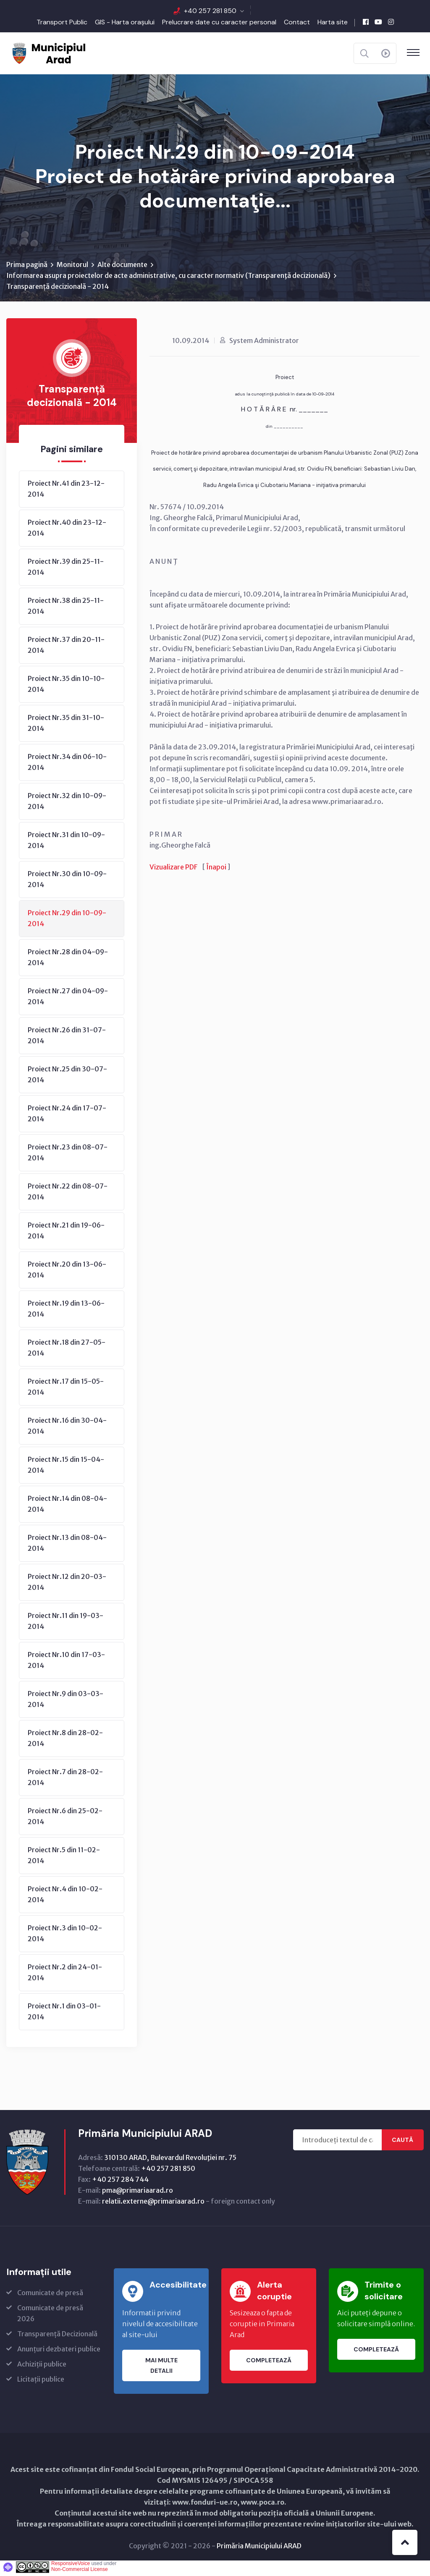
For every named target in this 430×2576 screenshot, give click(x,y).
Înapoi (216, 869)
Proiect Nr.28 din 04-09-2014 (68, 959)
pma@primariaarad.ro (137, 2193)
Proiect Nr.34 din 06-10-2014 (67, 764)
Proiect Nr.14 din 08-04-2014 (67, 1506)
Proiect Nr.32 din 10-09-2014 (67, 803)
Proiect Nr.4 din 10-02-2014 (65, 1896)
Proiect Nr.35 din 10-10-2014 (66, 686)
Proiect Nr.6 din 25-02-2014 (65, 1818)
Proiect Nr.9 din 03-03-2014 (65, 1701)
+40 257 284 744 (120, 2182)
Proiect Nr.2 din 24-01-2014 (65, 1974)
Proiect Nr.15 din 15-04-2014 (66, 1467)
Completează (268, 2363)
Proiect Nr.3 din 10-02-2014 (65, 1935)
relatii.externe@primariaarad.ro (153, 2203)
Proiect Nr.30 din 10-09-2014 (67, 881)
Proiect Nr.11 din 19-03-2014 (65, 1623)
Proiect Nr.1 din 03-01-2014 (64, 2014)
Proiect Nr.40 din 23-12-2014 (67, 530)
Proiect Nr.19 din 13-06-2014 (66, 1311)
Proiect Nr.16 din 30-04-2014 (67, 1428)
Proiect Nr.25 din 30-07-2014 (67, 1076)
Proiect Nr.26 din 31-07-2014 (67, 1037)
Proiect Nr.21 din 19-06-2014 (66, 1233)
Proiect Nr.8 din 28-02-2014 (65, 1740)
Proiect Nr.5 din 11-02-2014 (64, 1857)
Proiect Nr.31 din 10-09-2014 (66, 842)
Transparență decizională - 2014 (57, 289)
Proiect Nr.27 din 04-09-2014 (68, 998)
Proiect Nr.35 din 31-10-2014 (66, 725)
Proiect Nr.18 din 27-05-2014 (66, 1350)
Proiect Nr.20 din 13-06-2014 (67, 1272)
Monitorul (72, 267)
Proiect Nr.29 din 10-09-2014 (67, 920)
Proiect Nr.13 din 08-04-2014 (67, 1545)
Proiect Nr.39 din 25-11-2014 (66, 569)
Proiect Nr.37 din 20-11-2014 (66, 647)
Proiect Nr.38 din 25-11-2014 (66, 608)
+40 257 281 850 (210, 10)
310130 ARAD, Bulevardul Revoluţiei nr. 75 (170, 2160)
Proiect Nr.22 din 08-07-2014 (68, 1194)
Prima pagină (26, 267)
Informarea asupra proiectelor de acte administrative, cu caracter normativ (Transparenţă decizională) (168, 278)
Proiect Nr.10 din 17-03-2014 (66, 1662)
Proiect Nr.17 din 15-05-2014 (66, 1389)
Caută (402, 2142)
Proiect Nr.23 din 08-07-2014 (68, 1155)
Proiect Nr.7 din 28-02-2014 (65, 1779)
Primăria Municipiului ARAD (259, 2548)
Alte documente (122, 267)
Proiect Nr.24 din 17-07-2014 (67, 1116)
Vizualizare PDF (173, 869)
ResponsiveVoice (70, 2566)
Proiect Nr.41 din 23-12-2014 (66, 491)
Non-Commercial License (79, 2572)
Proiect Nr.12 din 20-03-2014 (67, 1584)
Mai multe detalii (161, 2368)
